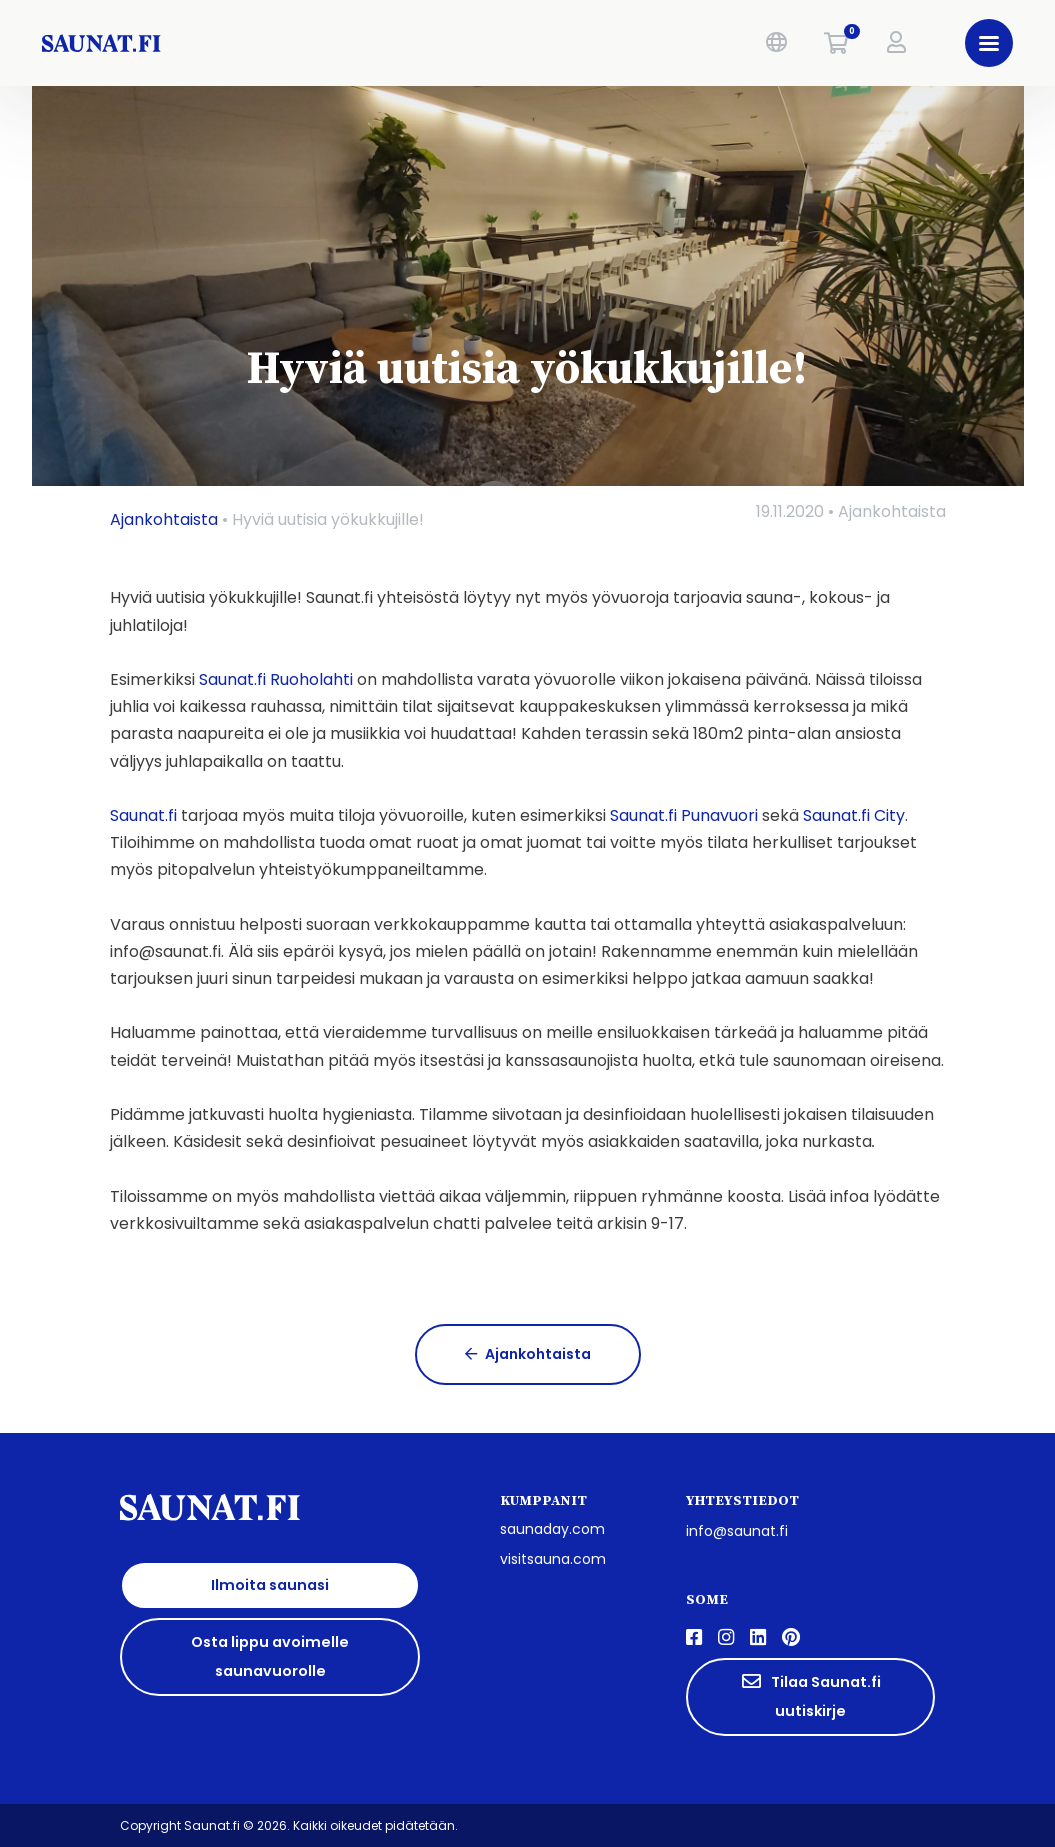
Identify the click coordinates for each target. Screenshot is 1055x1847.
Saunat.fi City (854, 815)
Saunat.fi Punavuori (684, 815)
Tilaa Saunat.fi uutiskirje (810, 1696)
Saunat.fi (143, 815)
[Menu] (983, 43)
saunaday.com (552, 1529)
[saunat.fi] (253, 43)
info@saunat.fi (737, 1531)
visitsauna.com (553, 1559)
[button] (769, 43)
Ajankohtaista (164, 519)
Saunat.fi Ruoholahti (276, 679)
